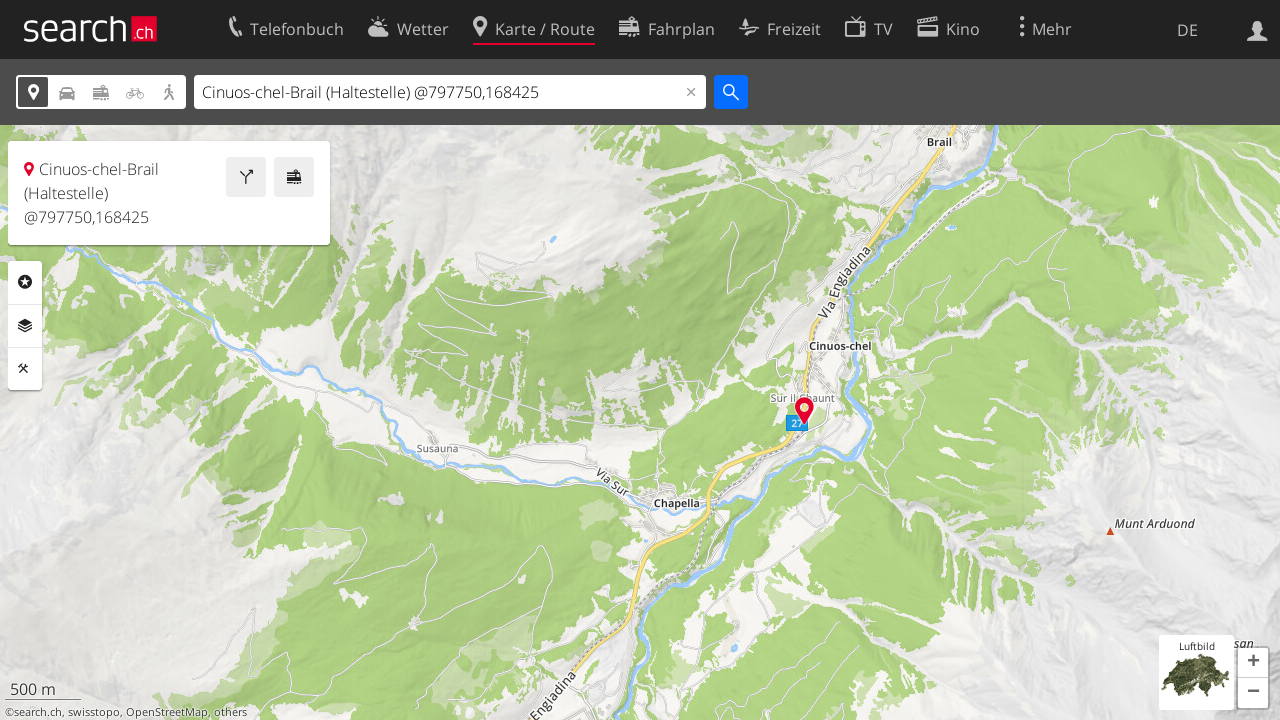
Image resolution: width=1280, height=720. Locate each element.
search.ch (38, 712)
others (230, 712)
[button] (1253, 663)
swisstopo (94, 712)
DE (1187, 30)
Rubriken (25, 282)
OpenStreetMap (167, 712)
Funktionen (25, 369)
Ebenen (25, 326)
